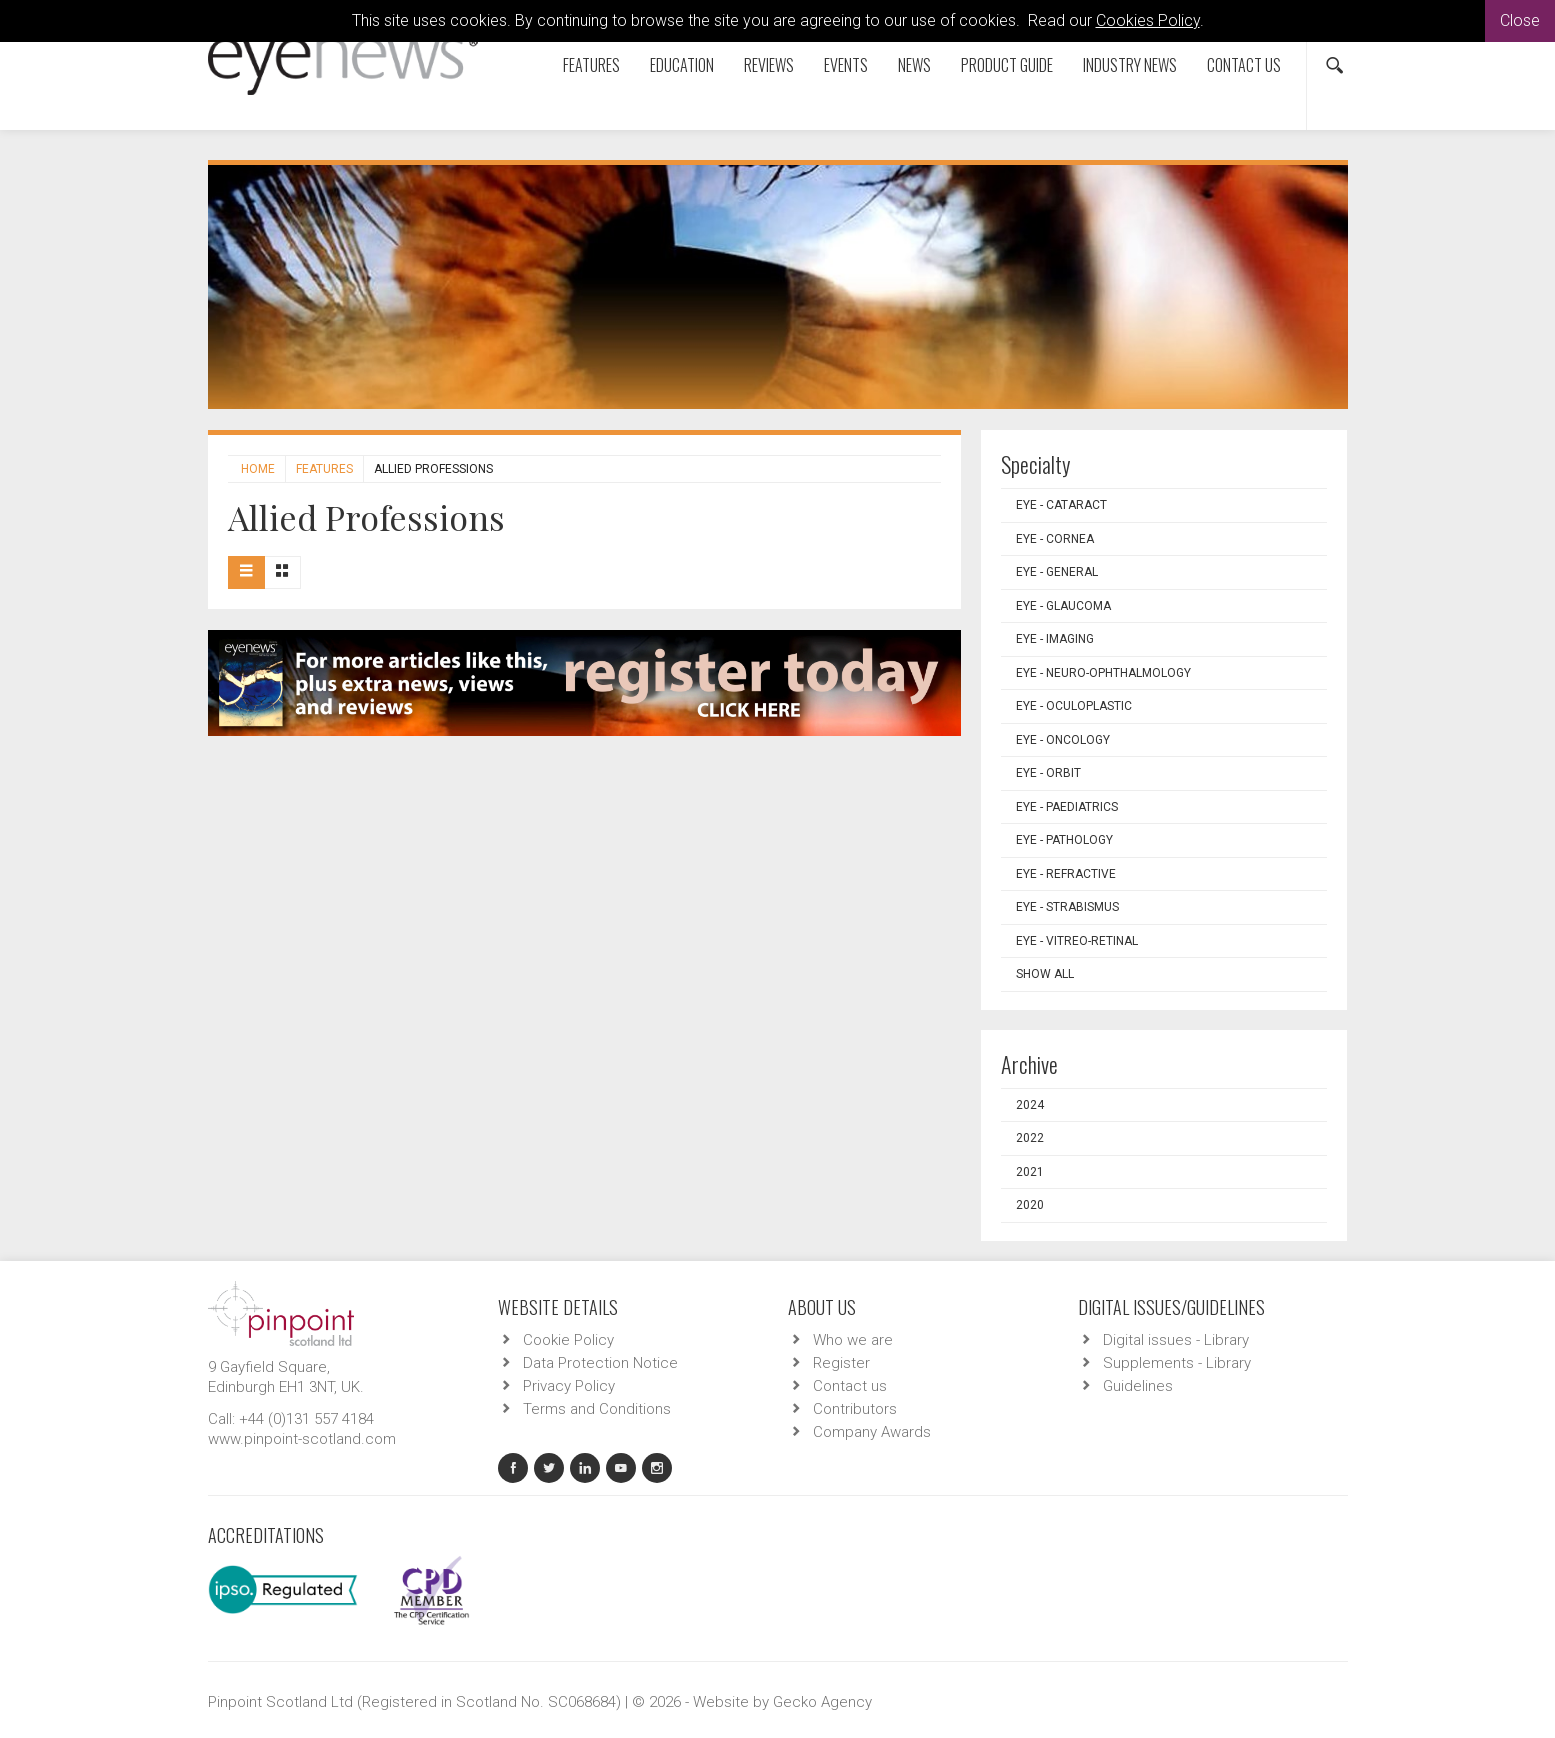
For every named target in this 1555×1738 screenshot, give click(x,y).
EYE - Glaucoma (1063, 606)
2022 (1030, 1138)
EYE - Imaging (1055, 639)
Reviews (769, 65)
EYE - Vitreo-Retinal (1077, 941)
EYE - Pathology (1064, 840)
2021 (1030, 1172)
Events (846, 65)
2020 (1030, 1205)
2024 (1030, 1105)
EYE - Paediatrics (1067, 807)
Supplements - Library (1177, 1363)
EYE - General (1057, 572)
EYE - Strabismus (1067, 907)
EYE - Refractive (1066, 874)
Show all (1045, 974)
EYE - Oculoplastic (1074, 706)
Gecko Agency (822, 1702)
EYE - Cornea (1055, 539)
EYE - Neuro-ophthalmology (1103, 673)
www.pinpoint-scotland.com (302, 1439)
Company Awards (872, 1432)
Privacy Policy (569, 1386)
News (914, 65)
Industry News (1130, 65)
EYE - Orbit (1048, 773)
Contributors (855, 1409)
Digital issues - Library (1176, 1340)
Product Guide (1007, 65)
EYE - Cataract (1061, 505)
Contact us (1244, 65)
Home (258, 469)
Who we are (853, 1340)
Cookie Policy (568, 1340)
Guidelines (1138, 1386)
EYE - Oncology (1063, 740)
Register (841, 1363)
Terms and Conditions (597, 1409)
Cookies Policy (1148, 20)
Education (682, 65)
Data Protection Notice (600, 1363)
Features (591, 65)
